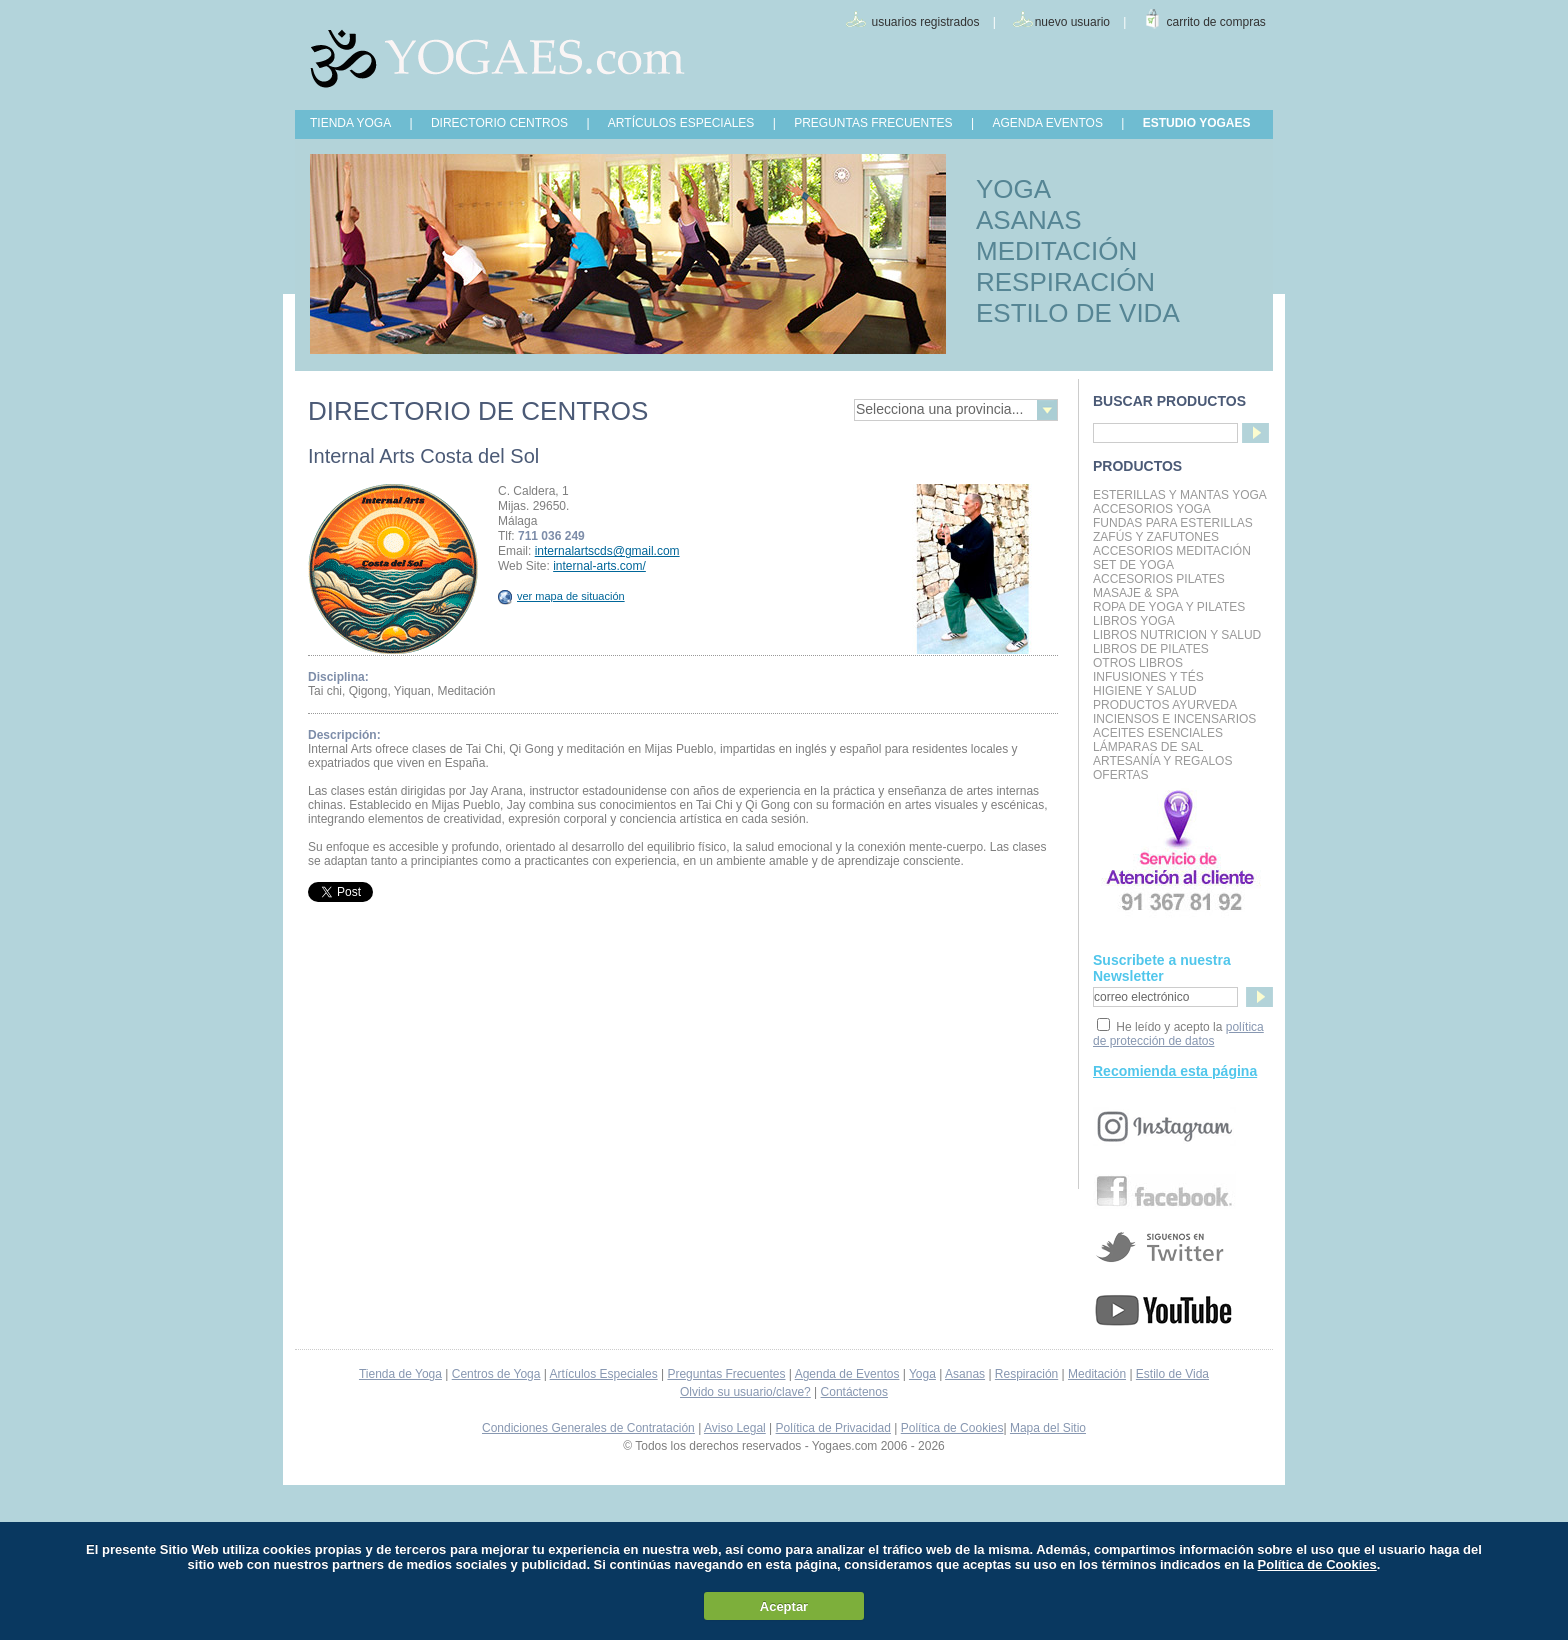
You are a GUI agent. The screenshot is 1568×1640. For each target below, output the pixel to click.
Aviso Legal (735, 1428)
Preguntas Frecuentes (726, 1374)
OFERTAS (1121, 775)
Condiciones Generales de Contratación (588, 1428)
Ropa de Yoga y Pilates (1169, 607)
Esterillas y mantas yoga (1180, 495)
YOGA (1013, 189)
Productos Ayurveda (1165, 705)
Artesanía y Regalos (1162, 761)
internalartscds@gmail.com (607, 551)
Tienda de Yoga (400, 1374)
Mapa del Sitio (1048, 1428)
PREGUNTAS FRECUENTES (873, 123)
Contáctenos (854, 1392)
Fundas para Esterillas (1173, 523)
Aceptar (784, 1606)
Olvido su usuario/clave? (745, 1392)
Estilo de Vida (1172, 1374)
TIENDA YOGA (350, 123)
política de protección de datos (1178, 1034)
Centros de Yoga (496, 1374)
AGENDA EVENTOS (1047, 123)
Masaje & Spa (1136, 593)
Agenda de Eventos (847, 1374)
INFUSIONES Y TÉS (1148, 677)
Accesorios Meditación (1172, 551)
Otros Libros (1138, 663)
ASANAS (1029, 220)
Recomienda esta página (1175, 1071)
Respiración (1026, 1374)
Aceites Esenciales (1158, 733)
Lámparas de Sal (1148, 747)
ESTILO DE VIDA (1078, 313)
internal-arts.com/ (599, 566)
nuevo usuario (1072, 22)
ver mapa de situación (561, 596)
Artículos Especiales (604, 1374)
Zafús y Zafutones (1156, 537)
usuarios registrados (925, 22)
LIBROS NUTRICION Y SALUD (1177, 635)
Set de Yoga (1133, 565)
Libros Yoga (1134, 621)
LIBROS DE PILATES (1151, 649)
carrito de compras (1216, 22)
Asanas (965, 1374)
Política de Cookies (952, 1428)
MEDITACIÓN (1056, 251)
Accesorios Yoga (1152, 509)
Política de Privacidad (833, 1428)
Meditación (1097, 1374)
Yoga (922, 1374)
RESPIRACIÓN (1065, 282)
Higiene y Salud (1145, 691)
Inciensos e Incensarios (1174, 719)
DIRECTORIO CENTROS (499, 123)
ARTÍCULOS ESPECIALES (681, 123)
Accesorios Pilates (1159, 579)
